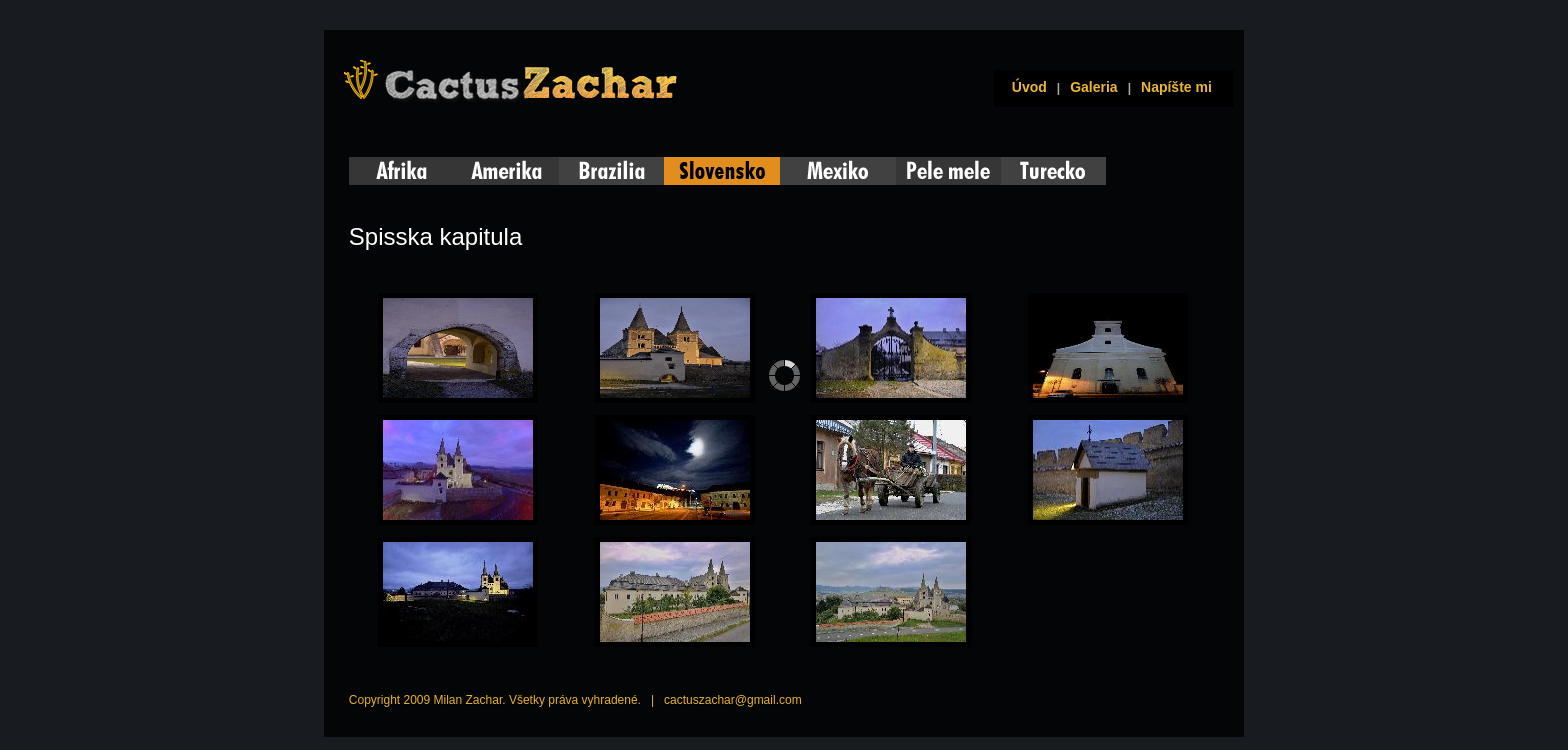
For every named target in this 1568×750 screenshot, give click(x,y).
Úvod (1025, 87)
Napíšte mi (1176, 87)
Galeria (1093, 87)
